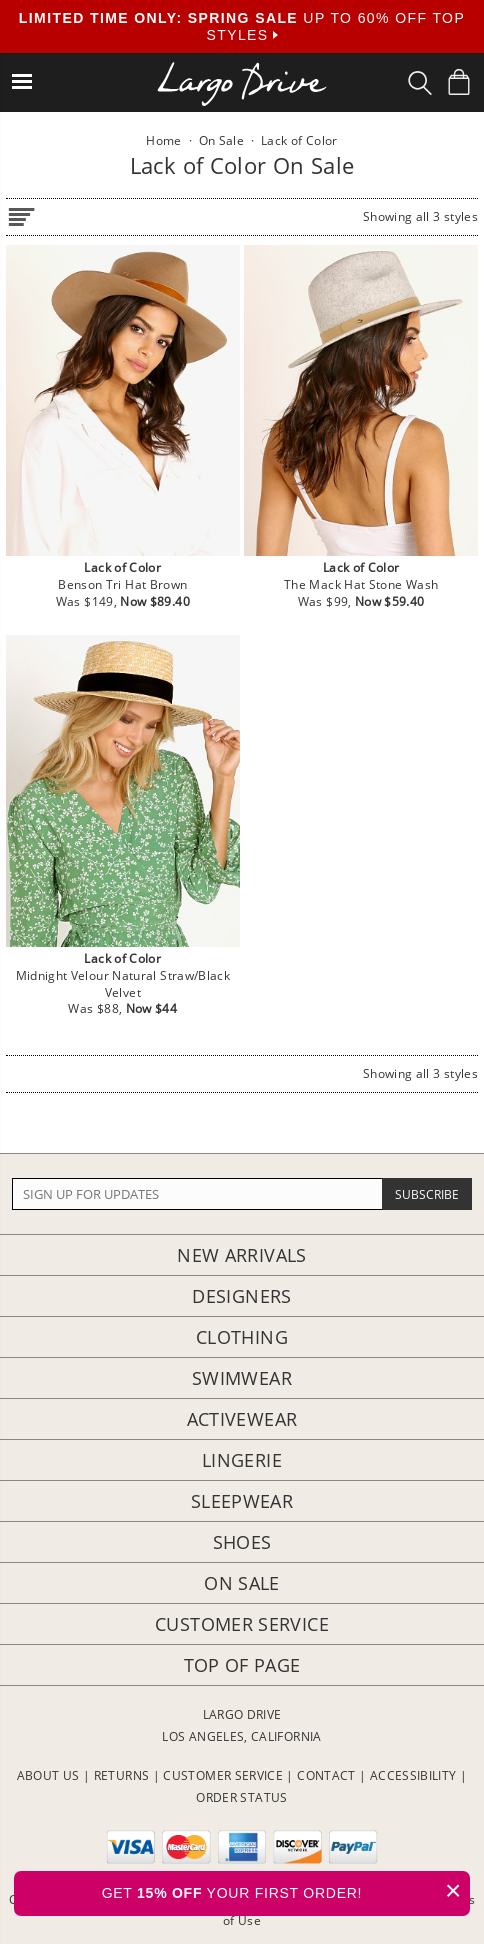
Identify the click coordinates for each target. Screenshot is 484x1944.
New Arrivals (241, 1255)
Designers (241, 1296)
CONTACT (326, 1775)
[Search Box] (420, 83)
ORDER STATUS (241, 1797)
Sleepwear (242, 1501)
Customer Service (242, 1624)
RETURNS (122, 1775)
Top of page (242, 1665)
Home (163, 140)
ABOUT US (48, 1775)
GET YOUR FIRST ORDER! (286, 1890)
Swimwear (242, 1378)
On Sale (242, 1583)
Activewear (242, 1419)
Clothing (242, 1337)
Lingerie (242, 1460)
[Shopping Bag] (459, 82)
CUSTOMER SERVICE (223, 1775)
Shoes (242, 1542)
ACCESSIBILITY (413, 1775)
